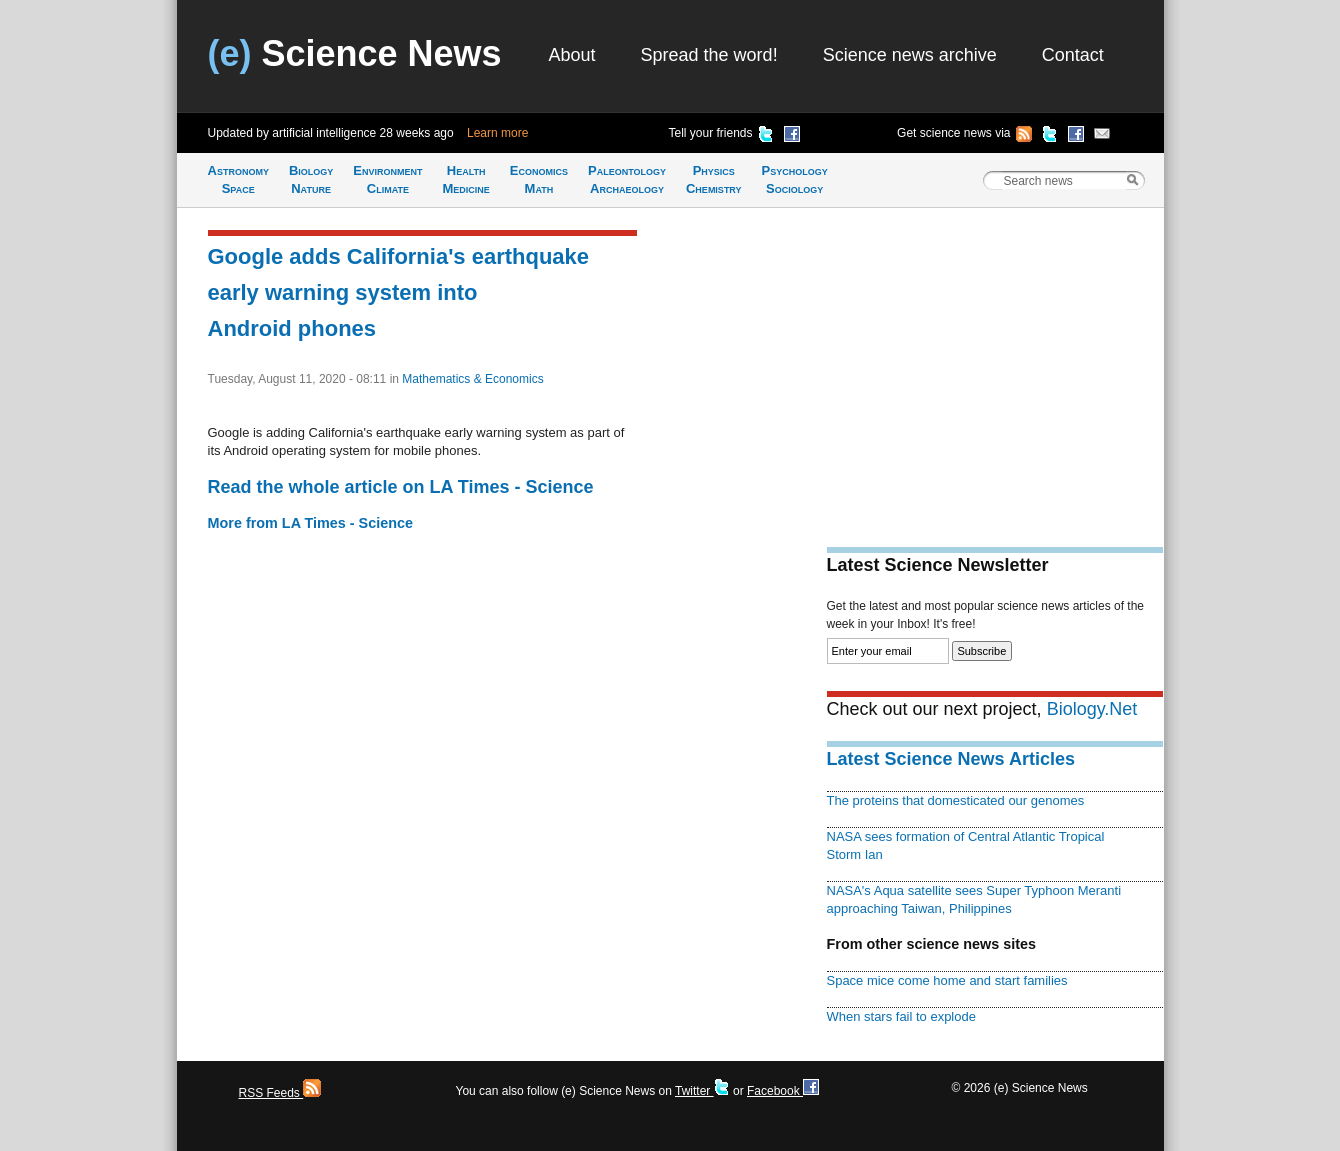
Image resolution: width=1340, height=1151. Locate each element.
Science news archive (910, 55)
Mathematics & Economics (472, 379)
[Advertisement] (995, 366)
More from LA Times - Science (311, 523)
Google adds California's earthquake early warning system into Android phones (399, 292)
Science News (355, 53)
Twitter (702, 1091)
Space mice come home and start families (947, 980)
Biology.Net (1092, 709)
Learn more (497, 133)
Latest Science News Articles (951, 759)
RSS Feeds (280, 1093)
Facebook (783, 1091)
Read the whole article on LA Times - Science (401, 487)
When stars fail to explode (901, 1016)
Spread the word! (709, 55)
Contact (1073, 55)
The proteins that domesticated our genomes (956, 800)
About (572, 55)
